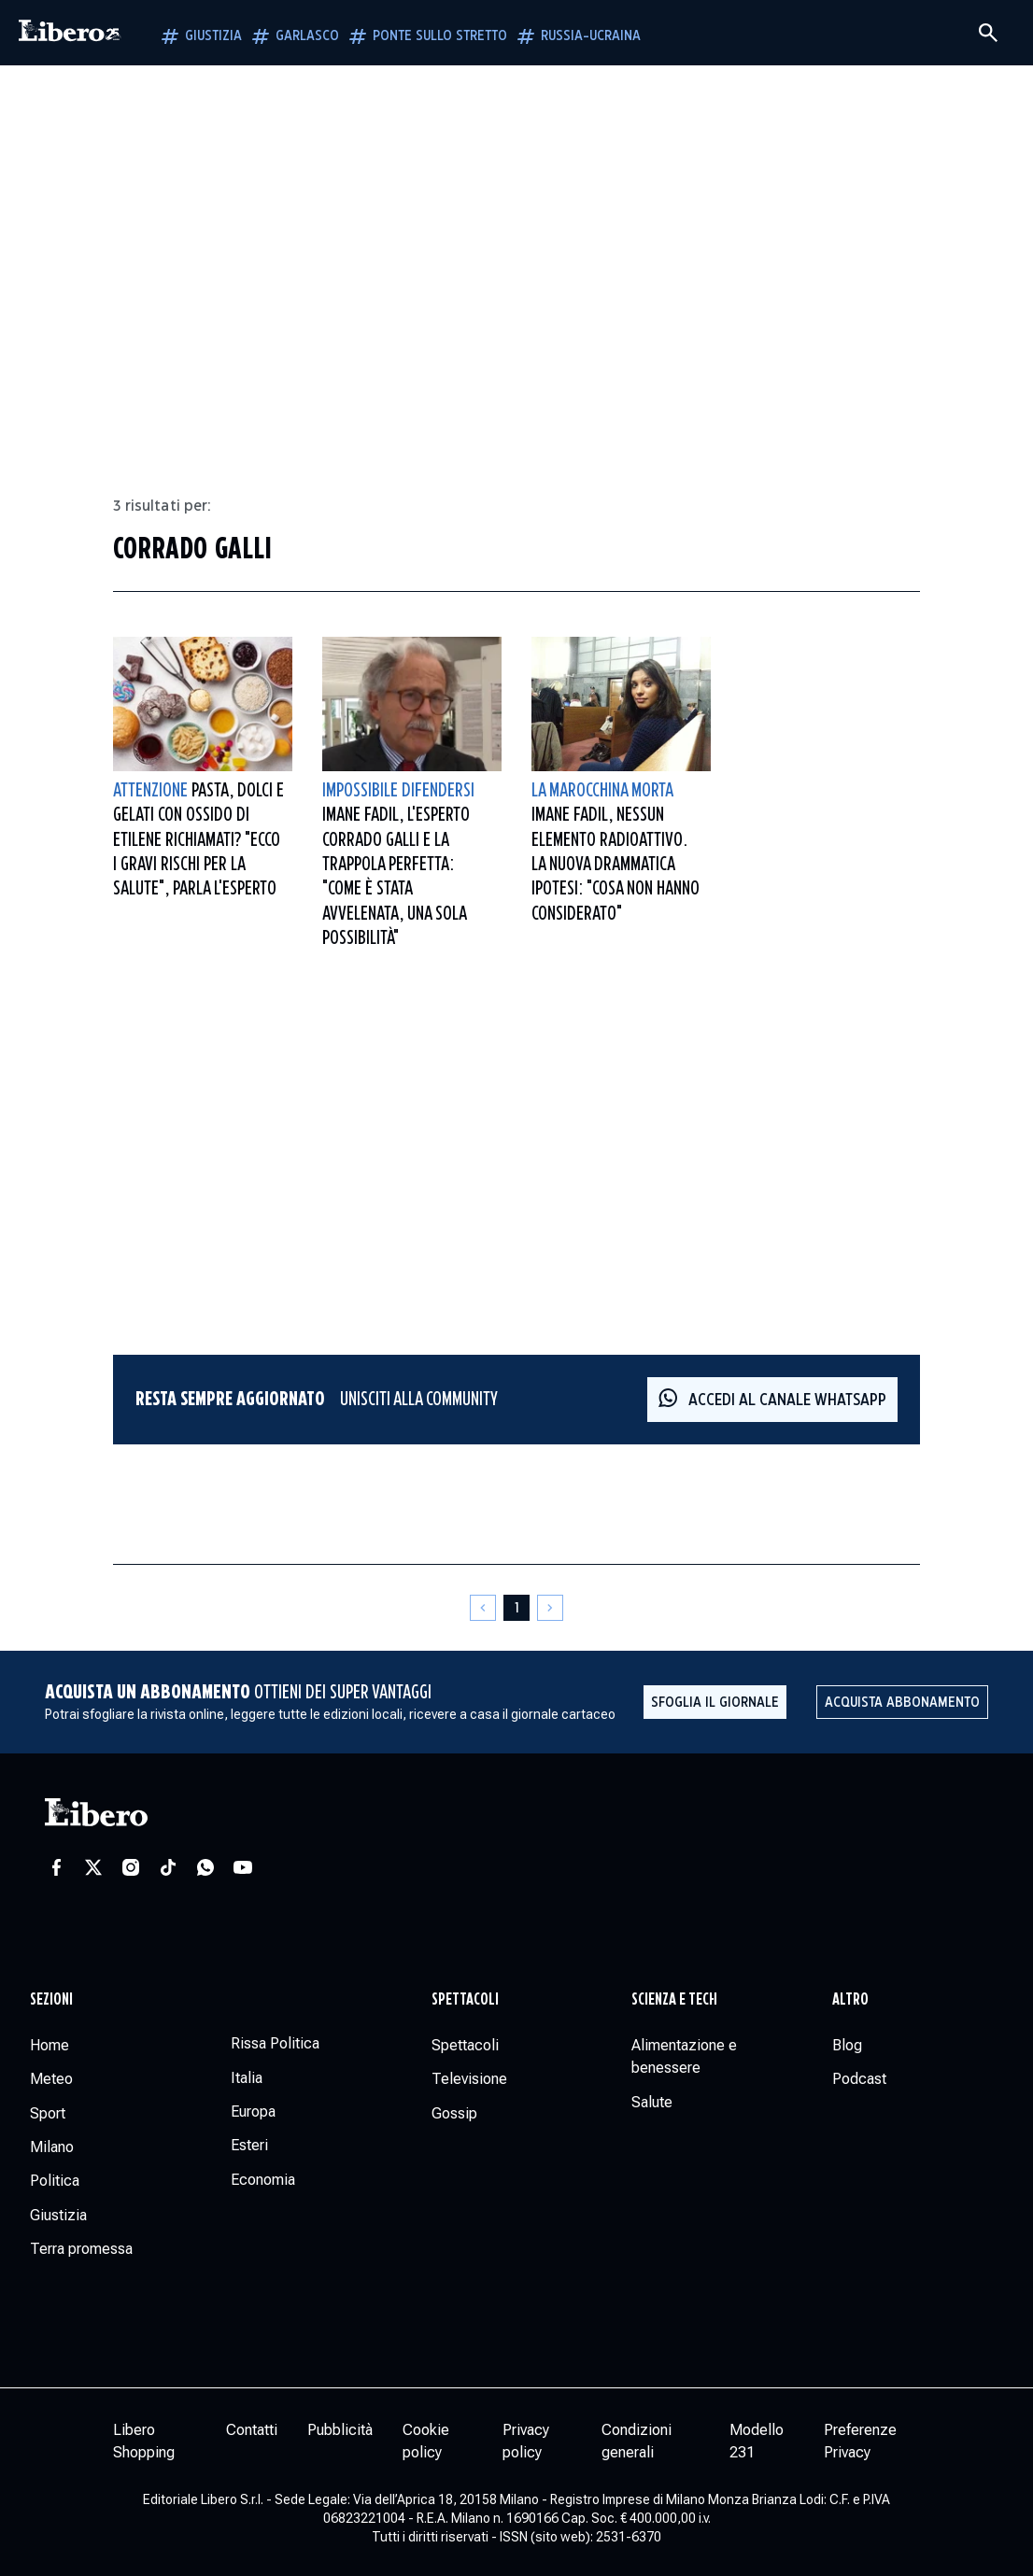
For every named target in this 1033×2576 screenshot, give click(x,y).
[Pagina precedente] (483, 1608)
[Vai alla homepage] (70, 33)
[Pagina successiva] (550, 1608)
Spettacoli (465, 1999)
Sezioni (51, 1999)
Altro (850, 1999)
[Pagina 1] (516, 1608)
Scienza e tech (674, 1999)
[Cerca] (988, 32)
